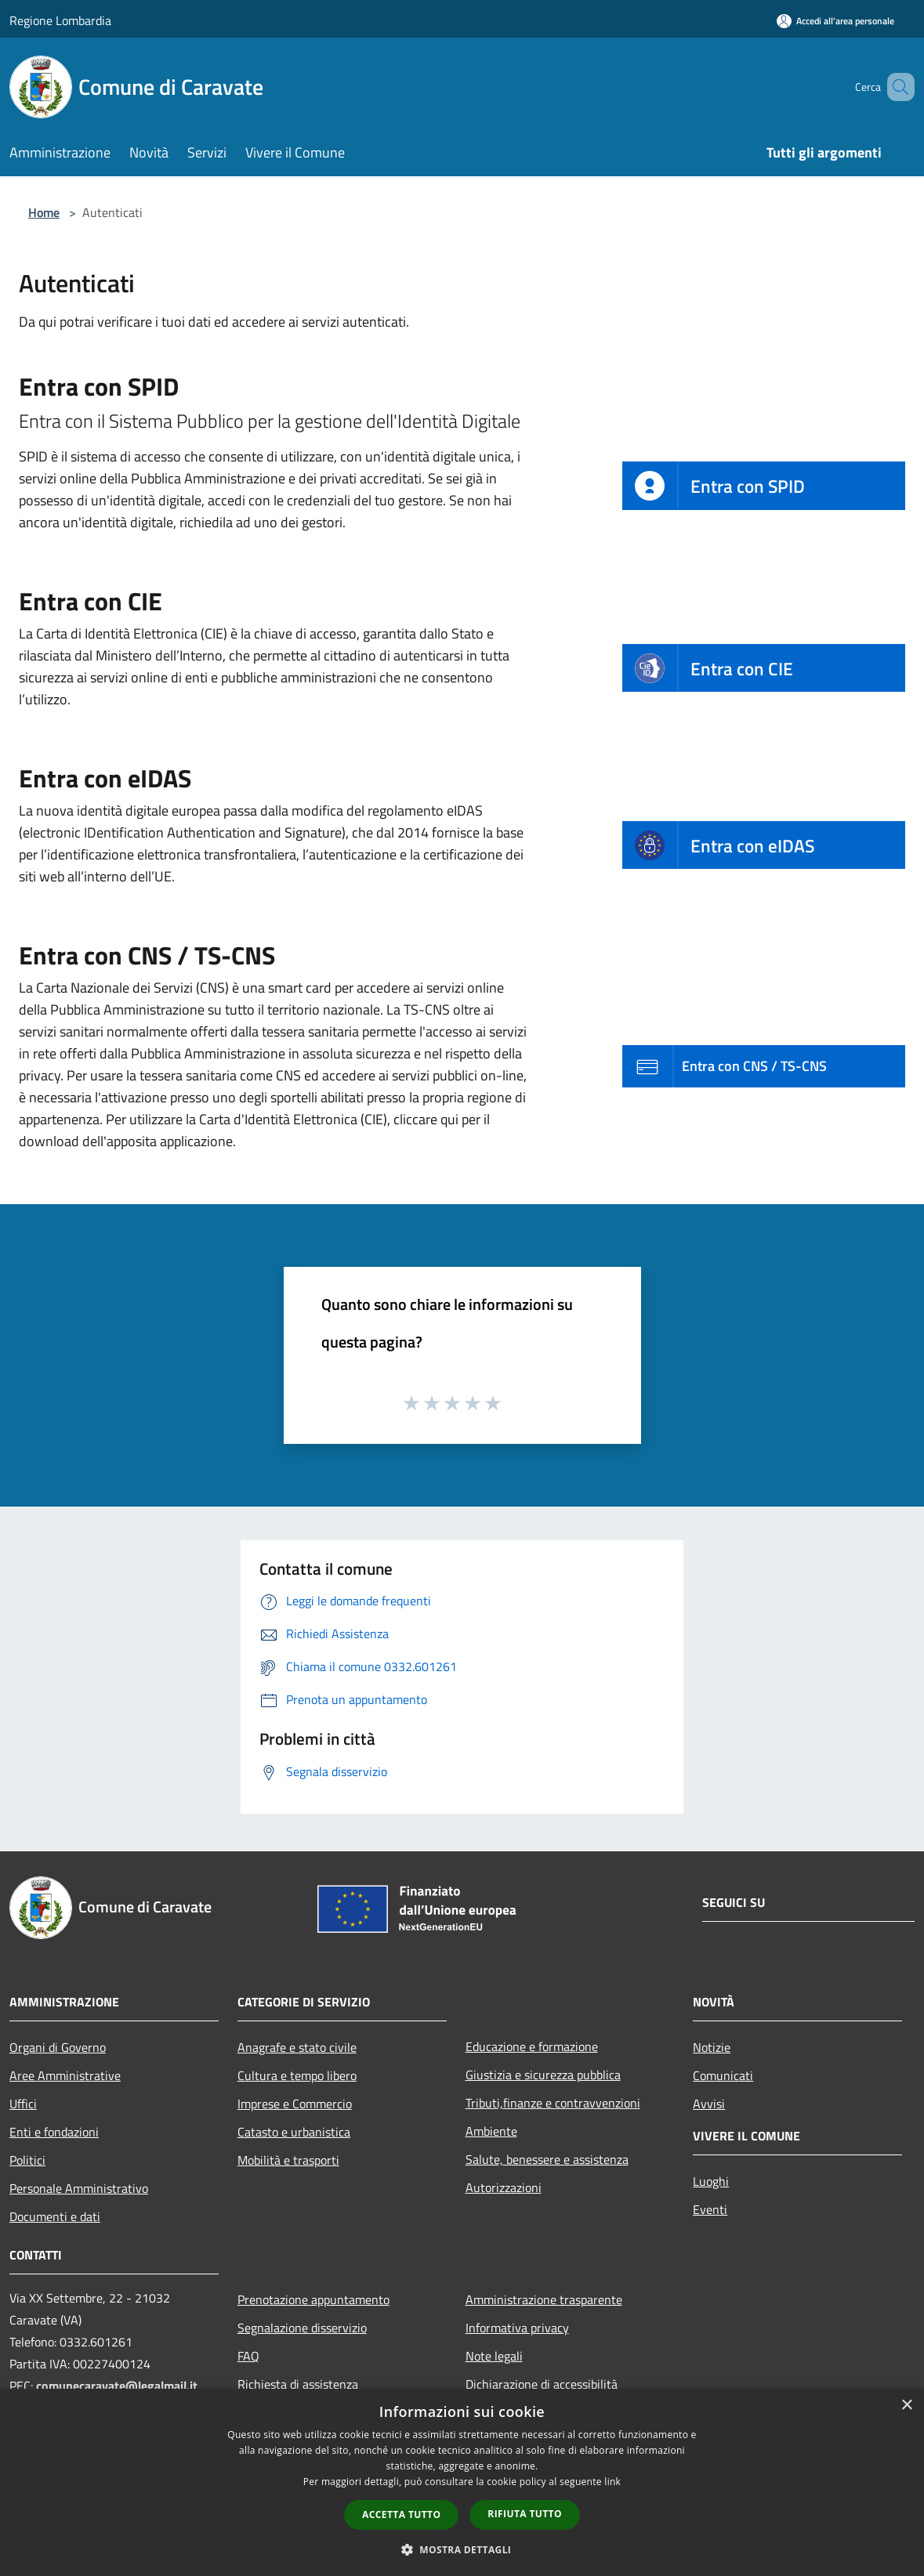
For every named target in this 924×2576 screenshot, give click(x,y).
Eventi (710, 2209)
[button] (462, 2549)
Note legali (494, 2355)
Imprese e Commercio (294, 2103)
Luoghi (711, 2181)
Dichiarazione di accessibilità (542, 2384)
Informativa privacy (517, 2327)
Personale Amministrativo (78, 2188)
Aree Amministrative (65, 2075)
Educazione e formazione (532, 2046)
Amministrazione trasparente (544, 2299)
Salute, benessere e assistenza (547, 2159)
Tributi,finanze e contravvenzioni (553, 2102)
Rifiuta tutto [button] (524, 2513)
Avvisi (709, 2103)
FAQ (248, 2355)
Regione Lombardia (60, 20)
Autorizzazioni (504, 2187)
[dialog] (462, 2482)
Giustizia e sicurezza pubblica (543, 2074)
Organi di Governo (57, 2047)
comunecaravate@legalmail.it (116, 2385)
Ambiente (491, 2131)
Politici (27, 2160)
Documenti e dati (54, 2216)
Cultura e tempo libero (297, 2075)
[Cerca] (896, 87)
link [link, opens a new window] (612, 2481)
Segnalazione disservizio (302, 2327)
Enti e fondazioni (54, 2131)
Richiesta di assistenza (297, 2384)
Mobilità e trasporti (288, 2160)
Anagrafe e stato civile (297, 2047)
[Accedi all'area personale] (835, 20)
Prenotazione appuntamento (313, 2299)
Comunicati (723, 2075)
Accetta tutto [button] (401, 2514)
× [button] (906, 2405)
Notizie (711, 2047)
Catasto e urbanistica (293, 2131)
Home (44, 212)
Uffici (23, 2103)
